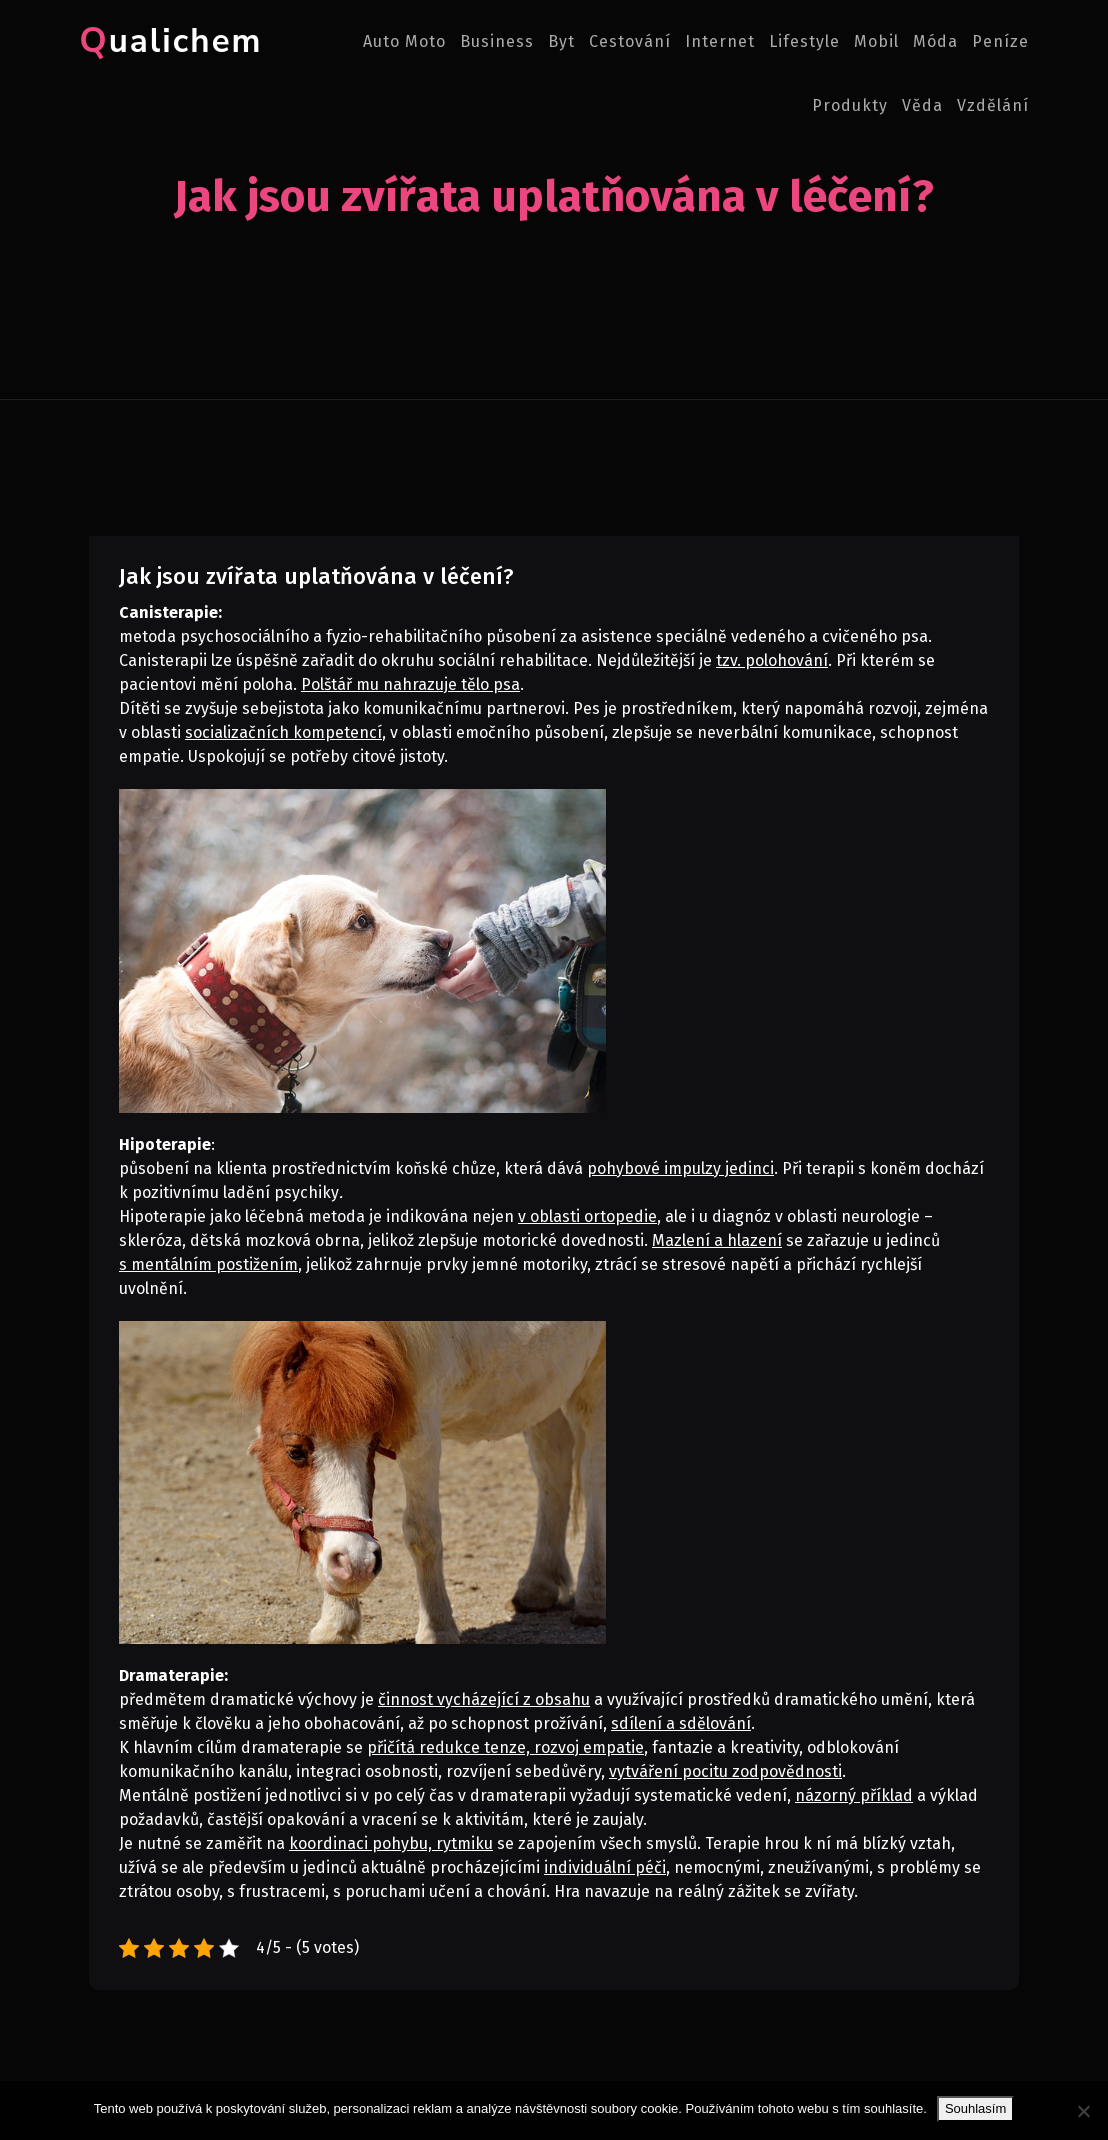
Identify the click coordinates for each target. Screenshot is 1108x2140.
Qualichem (165, 41)
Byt (561, 41)
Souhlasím (975, 2108)
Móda (935, 41)
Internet (720, 41)
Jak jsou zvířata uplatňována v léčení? (316, 576)
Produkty (850, 105)
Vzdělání (993, 105)
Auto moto (404, 41)
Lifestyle (804, 41)
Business (497, 41)
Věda (922, 105)
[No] (1083, 2111)
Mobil (876, 41)
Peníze (1000, 41)
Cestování (630, 41)
